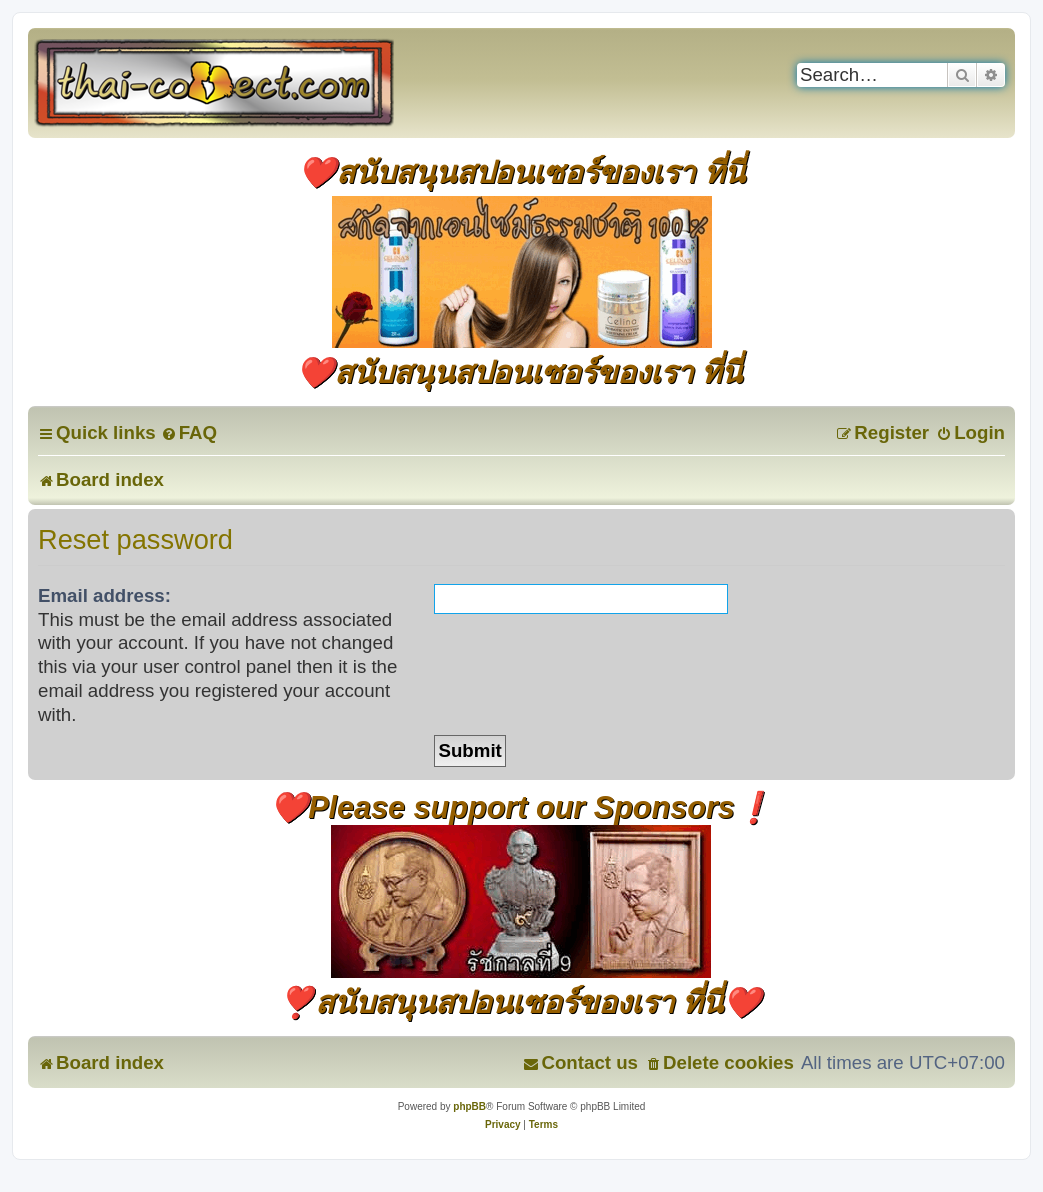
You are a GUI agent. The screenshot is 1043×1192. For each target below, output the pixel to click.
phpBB (469, 1106)
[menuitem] (189, 432)
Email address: (104, 595)
